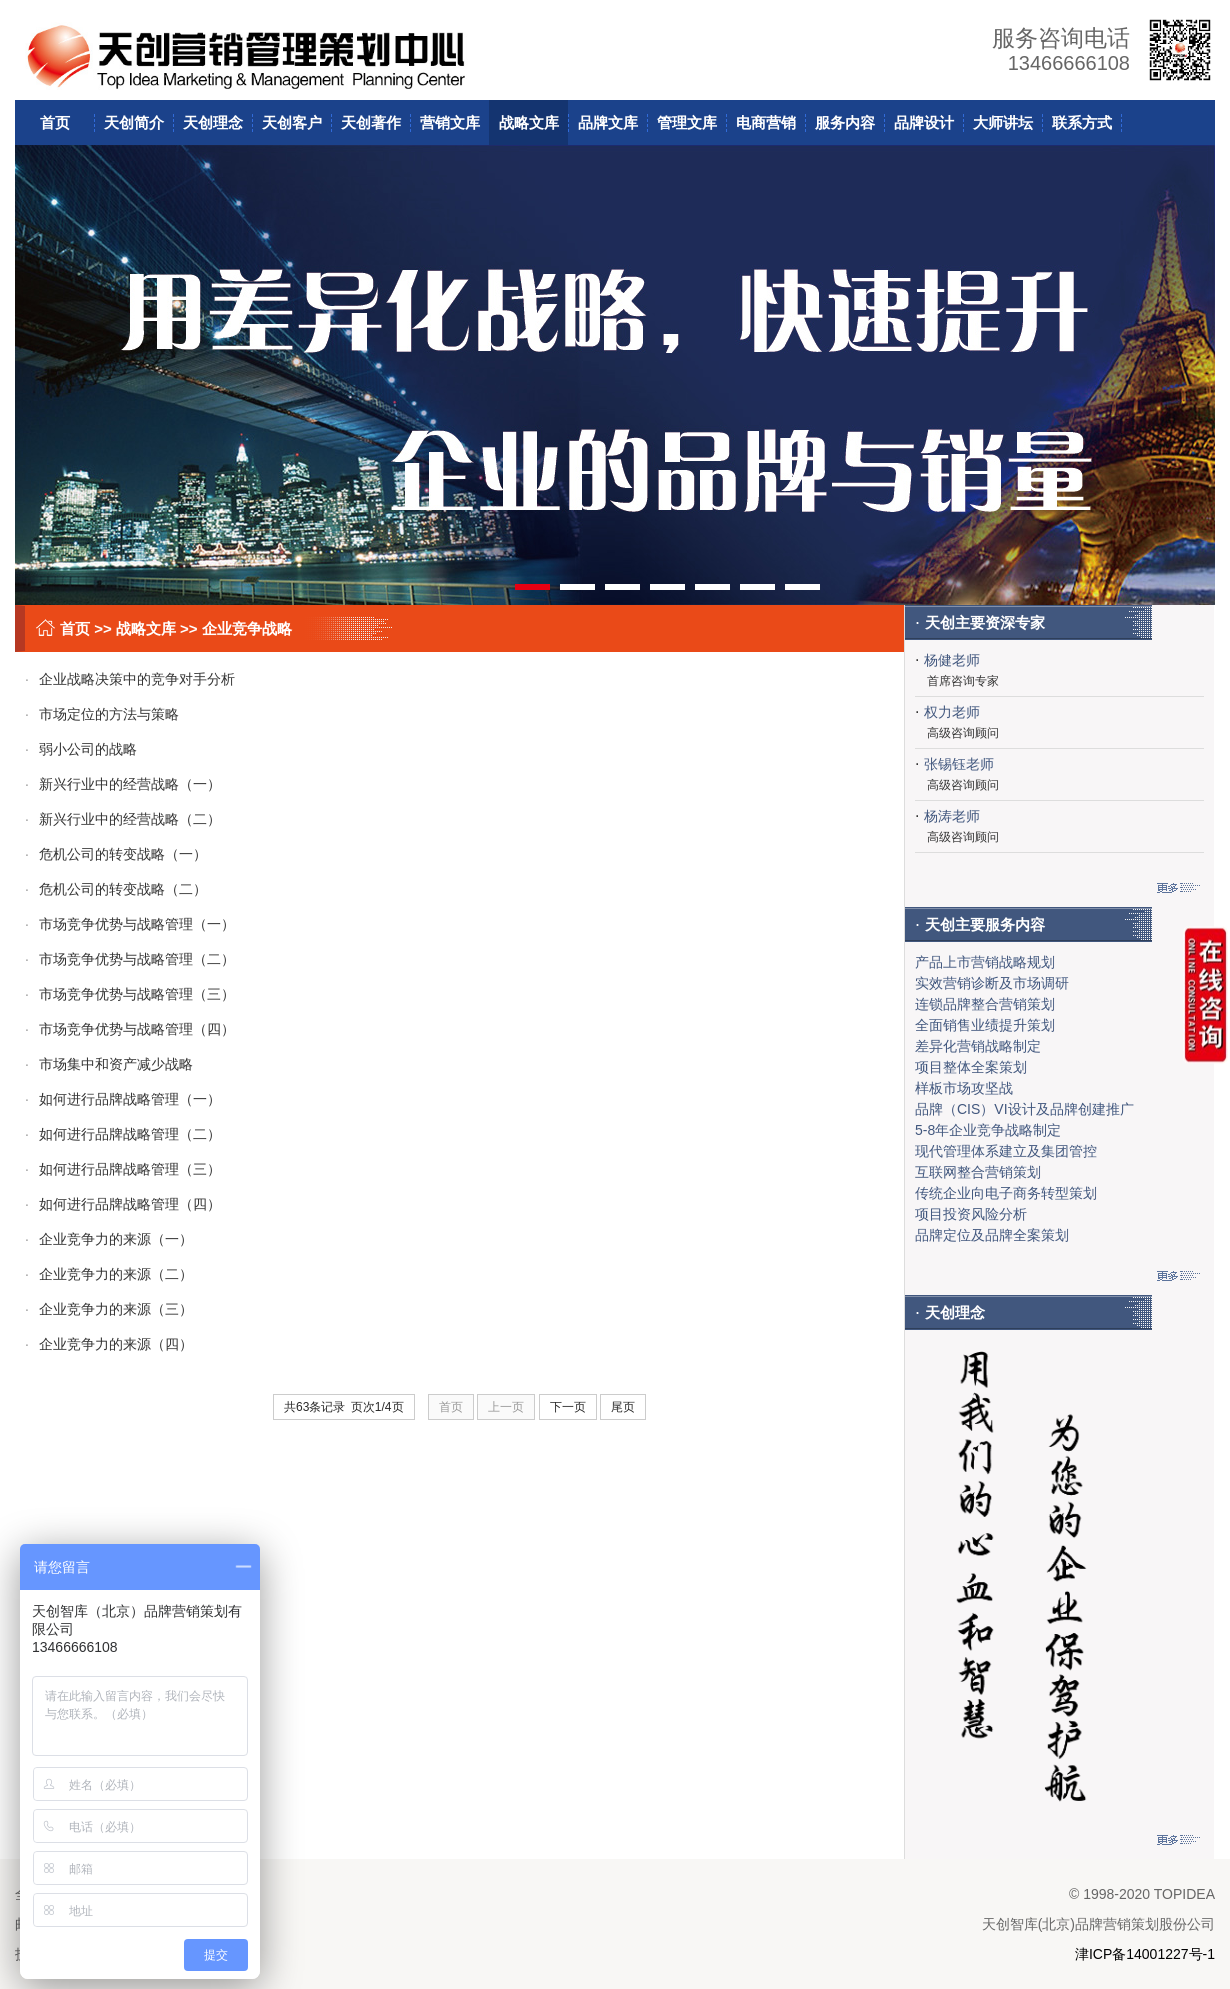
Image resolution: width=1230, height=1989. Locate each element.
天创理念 (213, 122)
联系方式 (1082, 122)
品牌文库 (608, 122)
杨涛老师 (952, 816)
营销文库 (450, 122)
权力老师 (952, 712)
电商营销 (766, 122)
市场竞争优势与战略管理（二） (130, 959)
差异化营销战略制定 (978, 1046)
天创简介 (134, 122)
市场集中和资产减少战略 (109, 1064)
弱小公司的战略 (81, 749)
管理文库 (687, 122)
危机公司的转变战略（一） (116, 854)
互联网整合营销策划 (978, 1172)
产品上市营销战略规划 (985, 962)
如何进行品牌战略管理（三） (123, 1169)
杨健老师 (952, 660)
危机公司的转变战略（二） (116, 889)
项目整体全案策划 (971, 1067)
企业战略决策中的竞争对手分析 (130, 679)
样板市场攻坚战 (964, 1088)
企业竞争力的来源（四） (109, 1344)
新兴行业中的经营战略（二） (123, 819)
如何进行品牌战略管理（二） (123, 1134)
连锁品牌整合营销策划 (985, 1004)
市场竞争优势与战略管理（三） (130, 994)
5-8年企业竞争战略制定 (988, 1130)
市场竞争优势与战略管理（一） (130, 924)
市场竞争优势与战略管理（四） (130, 1029)
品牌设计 (924, 122)
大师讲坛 (1003, 122)
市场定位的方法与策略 (102, 714)
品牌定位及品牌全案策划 (992, 1235)
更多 (1178, 887)
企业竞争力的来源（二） (109, 1274)
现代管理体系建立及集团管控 (1006, 1151)
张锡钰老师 (959, 764)
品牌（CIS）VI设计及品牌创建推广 (1024, 1109)
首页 (55, 122)
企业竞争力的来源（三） (109, 1309)
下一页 (568, 1407)
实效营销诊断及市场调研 (992, 983)
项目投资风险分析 (971, 1214)
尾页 (623, 1407)
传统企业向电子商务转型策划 (1006, 1193)
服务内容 (845, 122)
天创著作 (371, 122)
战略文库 (529, 122)
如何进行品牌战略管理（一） (123, 1099)
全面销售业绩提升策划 (985, 1025)
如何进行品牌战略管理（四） (123, 1204)
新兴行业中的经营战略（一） (123, 784)
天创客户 (292, 122)
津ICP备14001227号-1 (1145, 1954)
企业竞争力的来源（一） (109, 1239)
